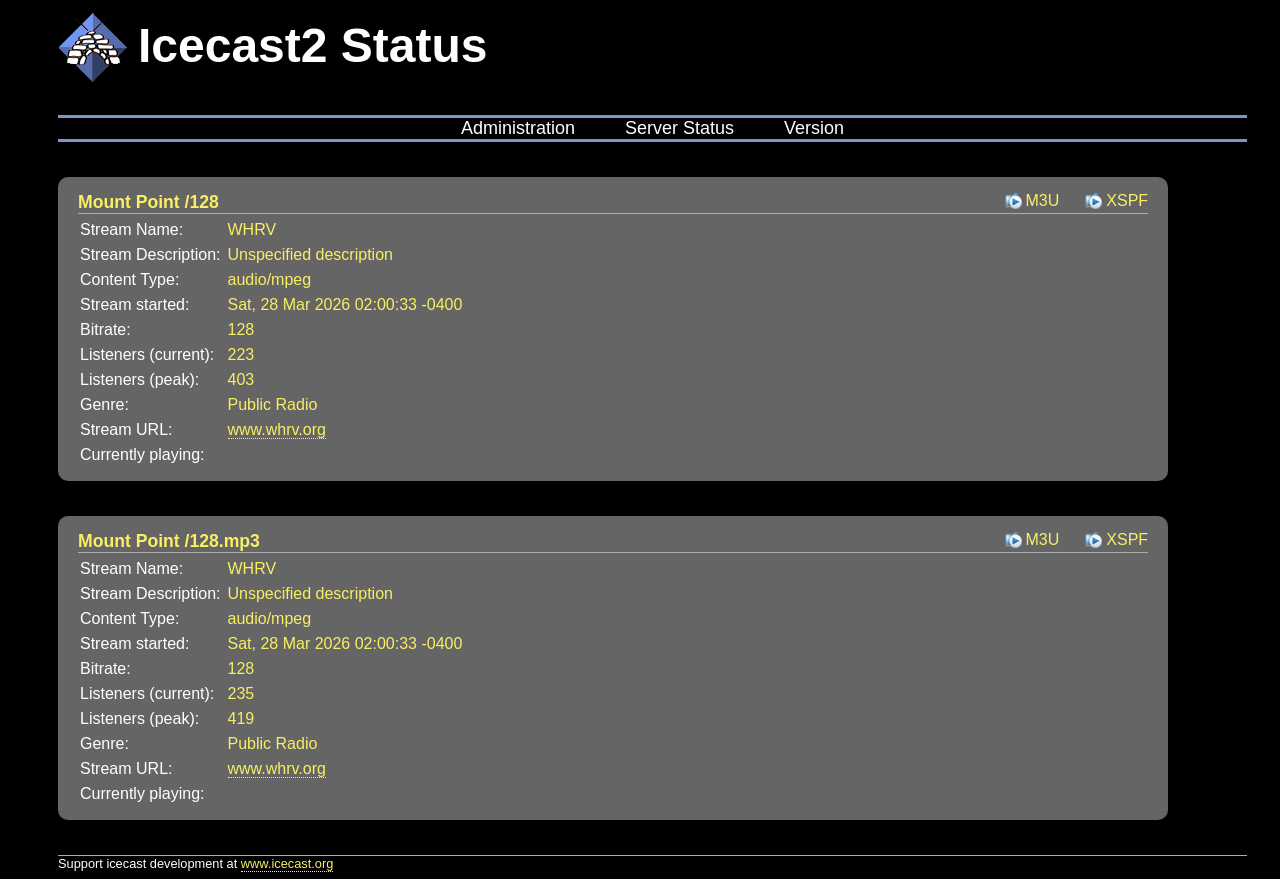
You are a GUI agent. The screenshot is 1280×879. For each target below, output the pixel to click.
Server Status (679, 128)
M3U (1043, 200)
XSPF (1127, 200)
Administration (518, 128)
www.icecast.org (287, 863)
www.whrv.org (277, 429)
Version (814, 128)
